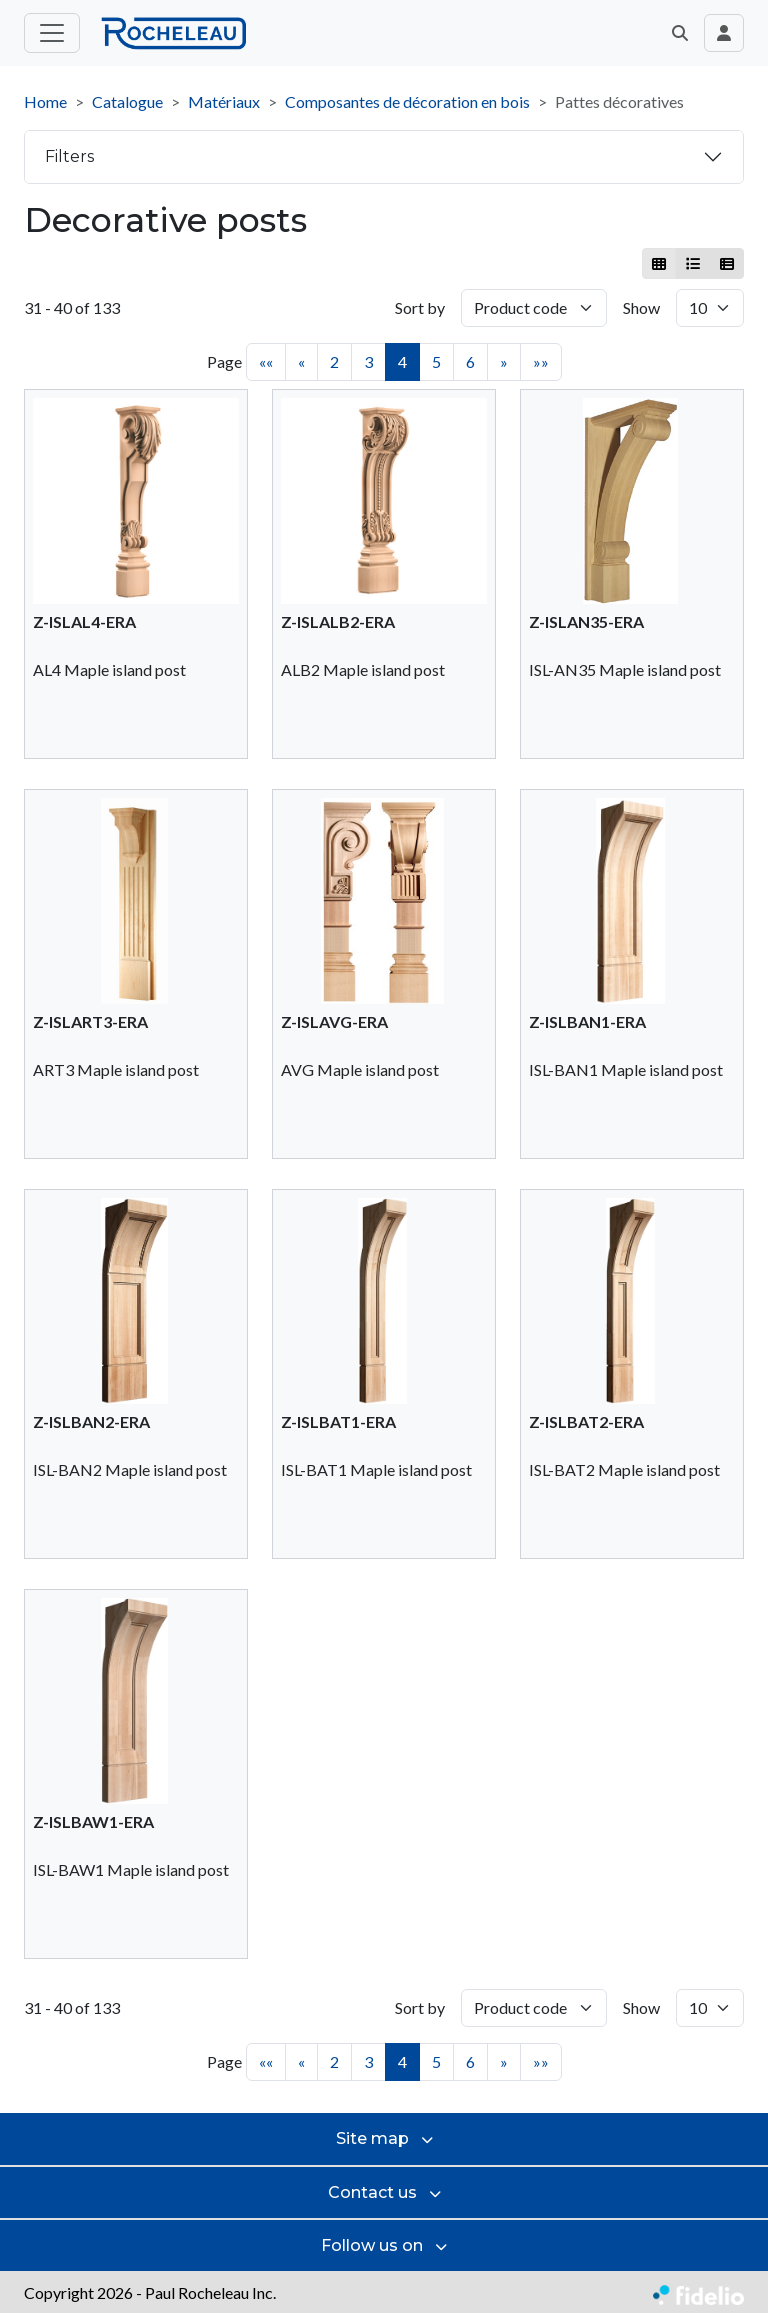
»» (541, 361)
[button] (680, 33)
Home (45, 101)
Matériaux (224, 101)
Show (641, 307)
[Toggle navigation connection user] (724, 33)
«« (266, 361)
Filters (69, 156)
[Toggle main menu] (52, 33)
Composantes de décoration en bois (407, 101)
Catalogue (127, 101)
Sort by (420, 307)
